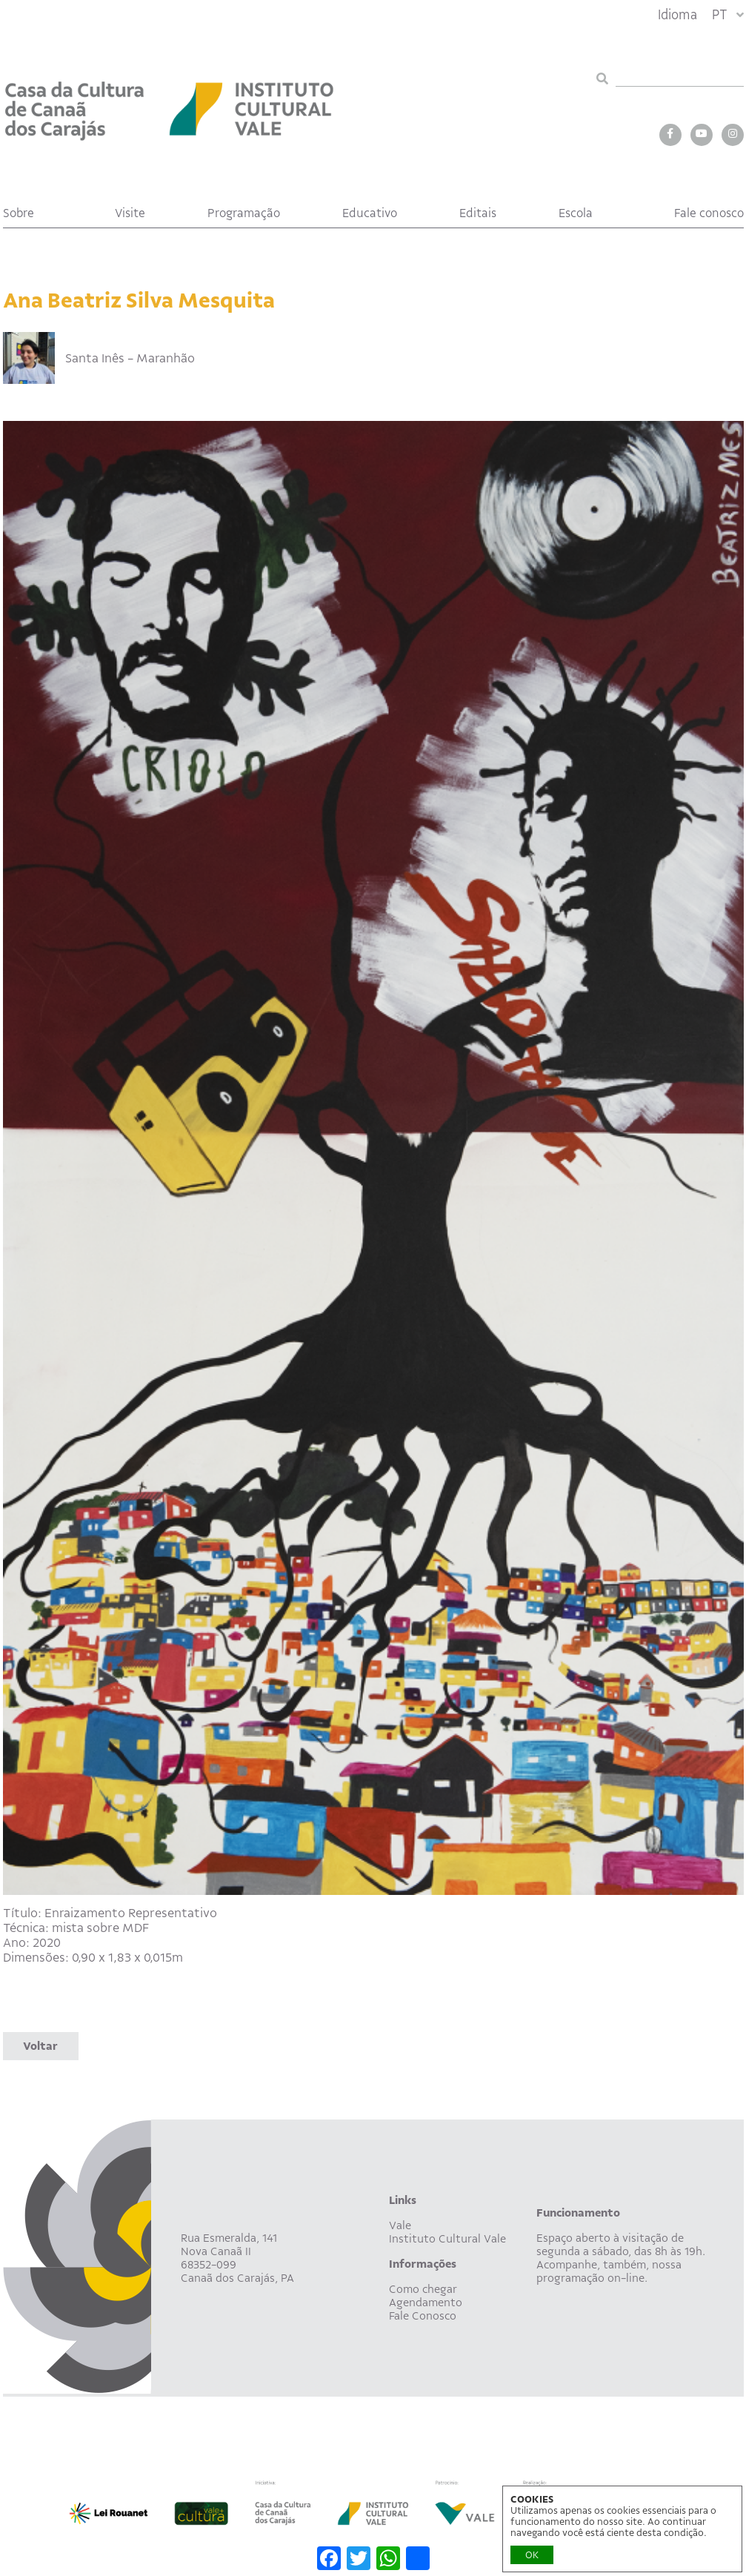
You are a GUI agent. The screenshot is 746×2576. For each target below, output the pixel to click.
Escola (576, 213)
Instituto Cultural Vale (447, 2238)
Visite (130, 213)
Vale (400, 2225)
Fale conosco (709, 213)
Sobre (18, 213)
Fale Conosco (422, 2316)
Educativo (369, 213)
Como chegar (423, 2289)
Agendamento (425, 2302)
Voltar (40, 2046)
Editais (477, 213)
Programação (243, 213)
